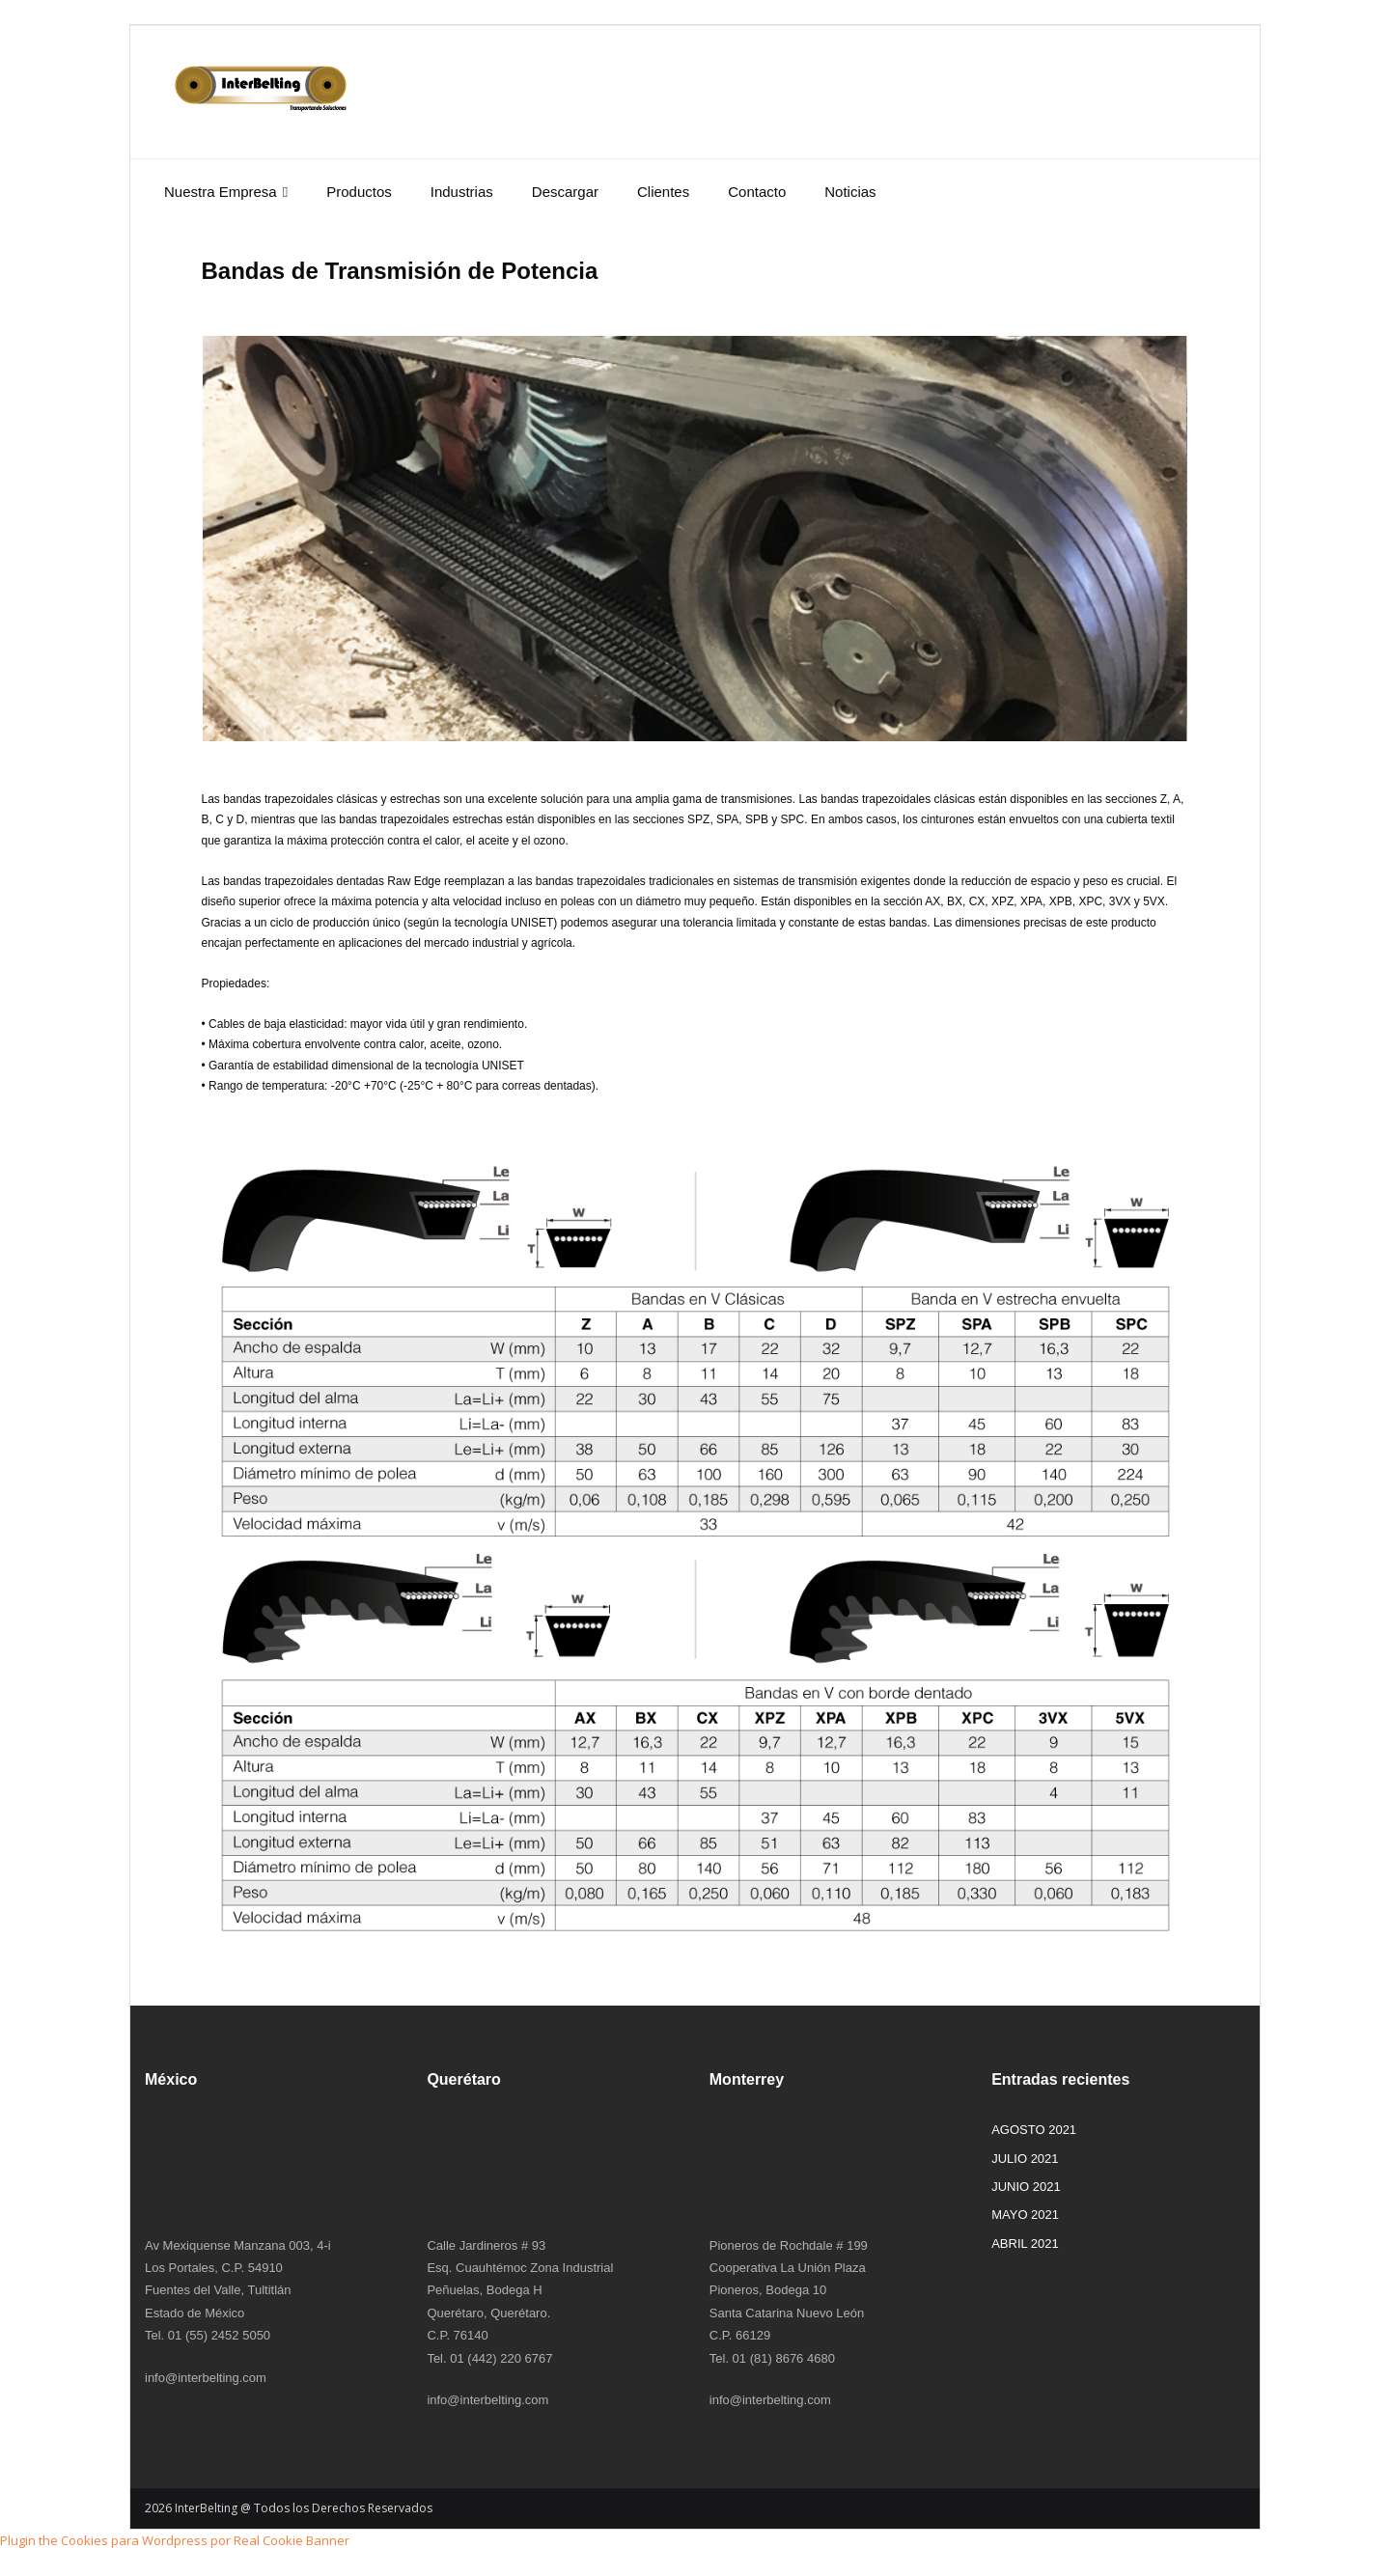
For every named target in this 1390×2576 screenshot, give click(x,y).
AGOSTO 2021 (1033, 2129)
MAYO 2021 (1025, 2214)
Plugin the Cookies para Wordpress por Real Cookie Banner (174, 2540)
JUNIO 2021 (1026, 2186)
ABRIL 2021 (1025, 2243)
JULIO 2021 (1024, 2158)
